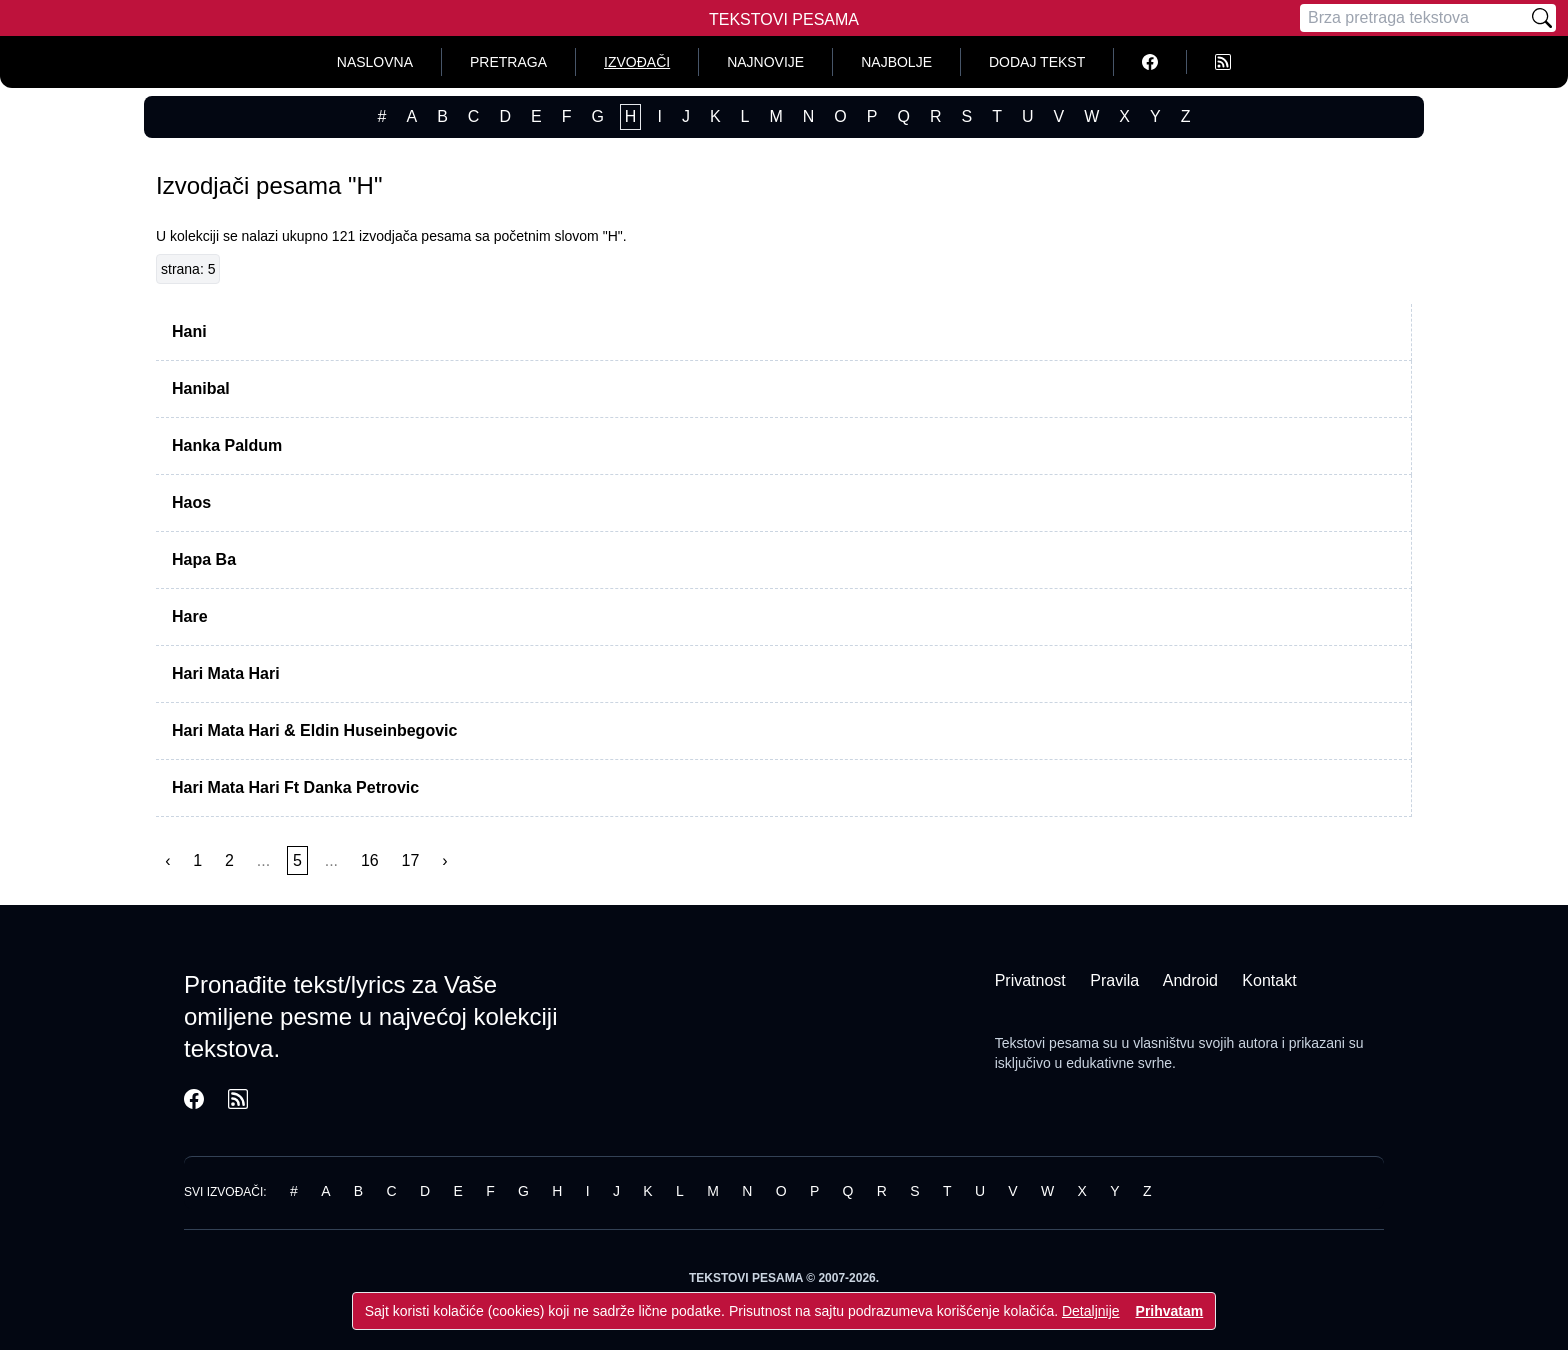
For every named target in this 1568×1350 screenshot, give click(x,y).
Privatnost (1030, 980)
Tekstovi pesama (1047, 1043)
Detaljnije (1091, 1311)
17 (411, 860)
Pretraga (508, 62)
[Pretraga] (1414, 18)
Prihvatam (1170, 1311)
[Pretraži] (1542, 18)
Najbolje (896, 62)
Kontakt (1269, 980)
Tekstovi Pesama (784, 19)
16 (370, 860)
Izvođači (637, 62)
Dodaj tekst (1037, 62)
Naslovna (375, 62)
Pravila (1114, 980)
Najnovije (765, 62)
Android (1190, 980)
